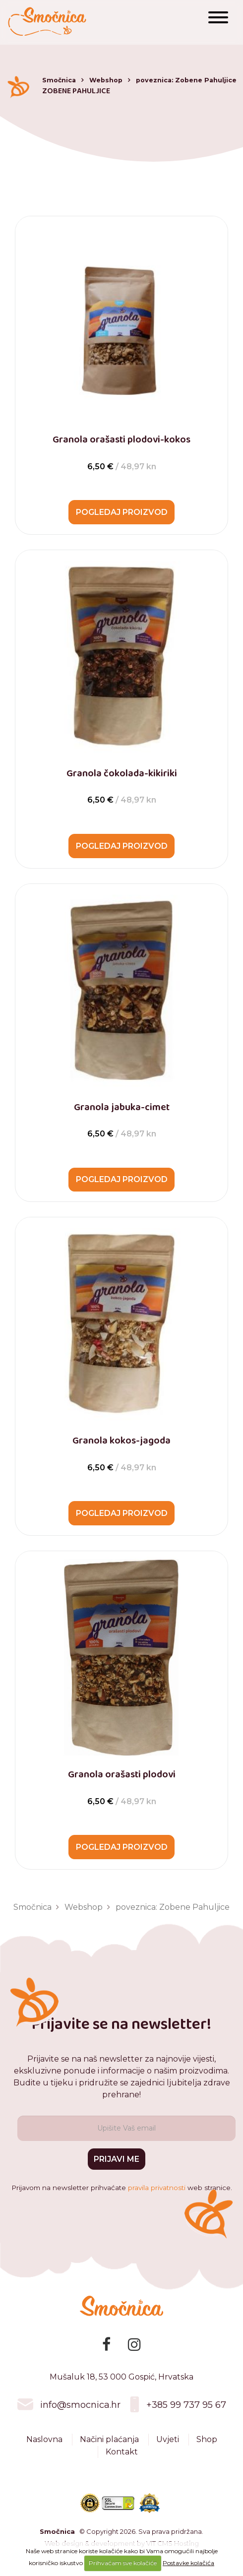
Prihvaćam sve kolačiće (123, 2563)
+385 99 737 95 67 (186, 2414)
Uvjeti (167, 2448)
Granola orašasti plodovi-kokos (121, 439)
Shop (206, 2448)
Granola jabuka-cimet (122, 1109)
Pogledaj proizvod (122, 512)
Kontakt (122, 2461)
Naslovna (44, 2448)
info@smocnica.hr (80, 2414)
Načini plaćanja (109, 2448)
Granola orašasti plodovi (122, 1779)
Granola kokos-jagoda (121, 1444)
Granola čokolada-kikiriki (121, 774)
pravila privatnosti (156, 2197)
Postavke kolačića (188, 2563)
